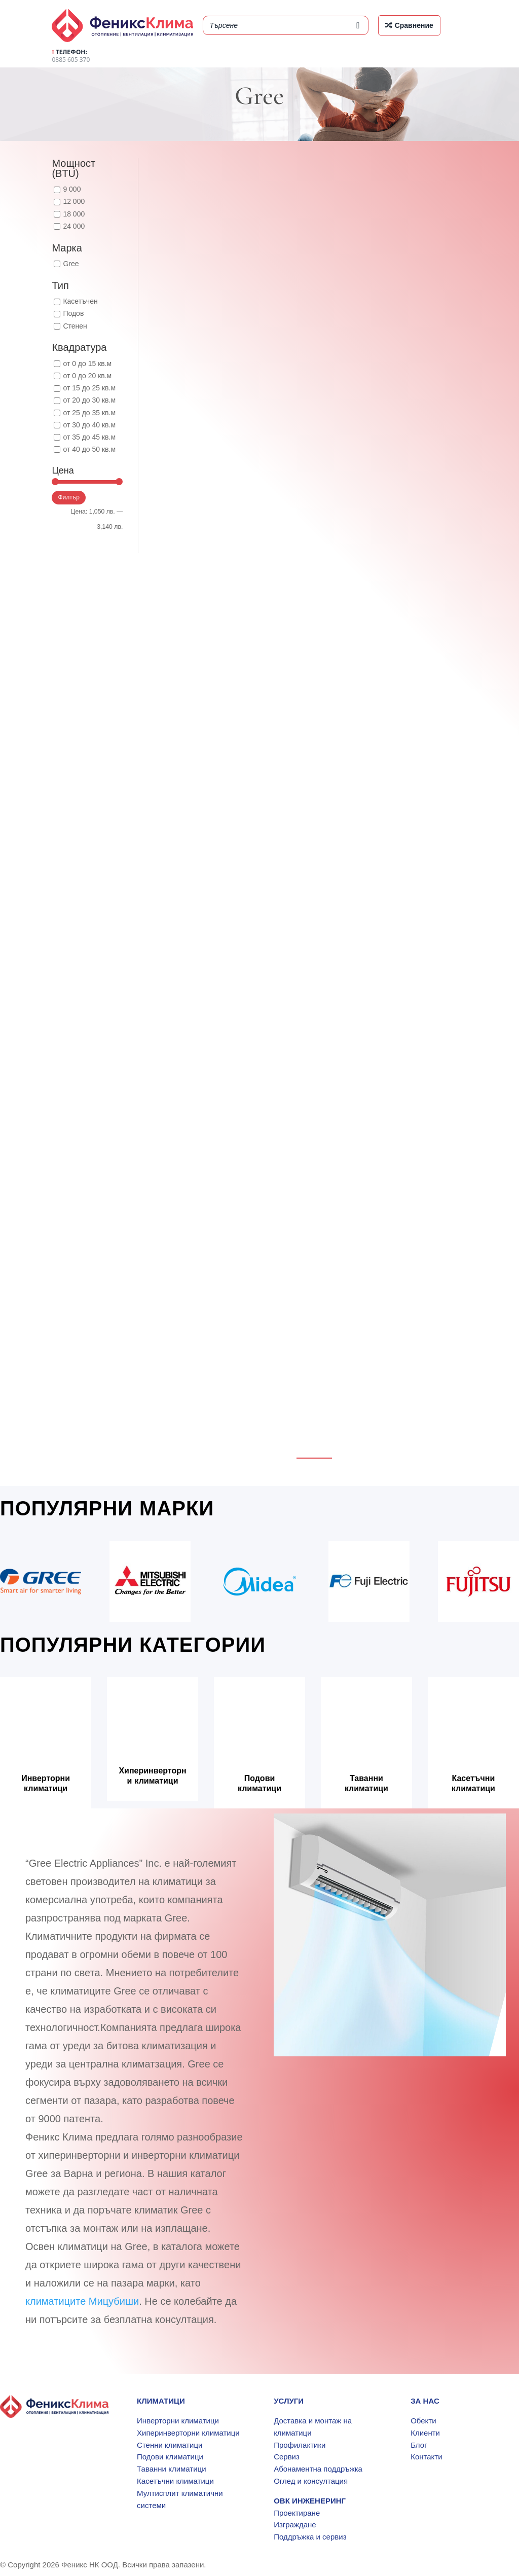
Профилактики (299, 2445)
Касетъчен (80, 301)
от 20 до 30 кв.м (89, 400)
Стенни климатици (169, 2445)
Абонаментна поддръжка (318, 2468)
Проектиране (297, 2513)
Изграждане (295, 2524)
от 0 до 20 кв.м (87, 376)
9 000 (72, 189)
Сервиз (287, 2456)
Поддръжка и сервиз (310, 2536)
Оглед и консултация (311, 2481)
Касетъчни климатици (473, 1783)
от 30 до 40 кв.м (89, 425)
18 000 (74, 214)
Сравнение (414, 25)
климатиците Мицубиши (82, 2301)
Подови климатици (259, 1783)
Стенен (75, 326)
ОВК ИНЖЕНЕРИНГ (310, 2500)
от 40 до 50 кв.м (89, 449)
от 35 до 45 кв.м (89, 437)
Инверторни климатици (45, 1783)
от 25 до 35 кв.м (89, 413)
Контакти (426, 2456)
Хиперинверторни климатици (152, 1775)
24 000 (74, 226)
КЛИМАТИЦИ (161, 2401)
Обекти (423, 2420)
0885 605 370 (71, 56)
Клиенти (425, 2432)
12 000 (74, 201)
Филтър (69, 497)
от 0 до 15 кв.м (87, 363)
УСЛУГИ (289, 2401)
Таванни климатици (366, 1783)
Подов (73, 313)
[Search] (358, 25)
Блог (419, 2445)
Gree (71, 264)
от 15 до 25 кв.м (89, 388)
